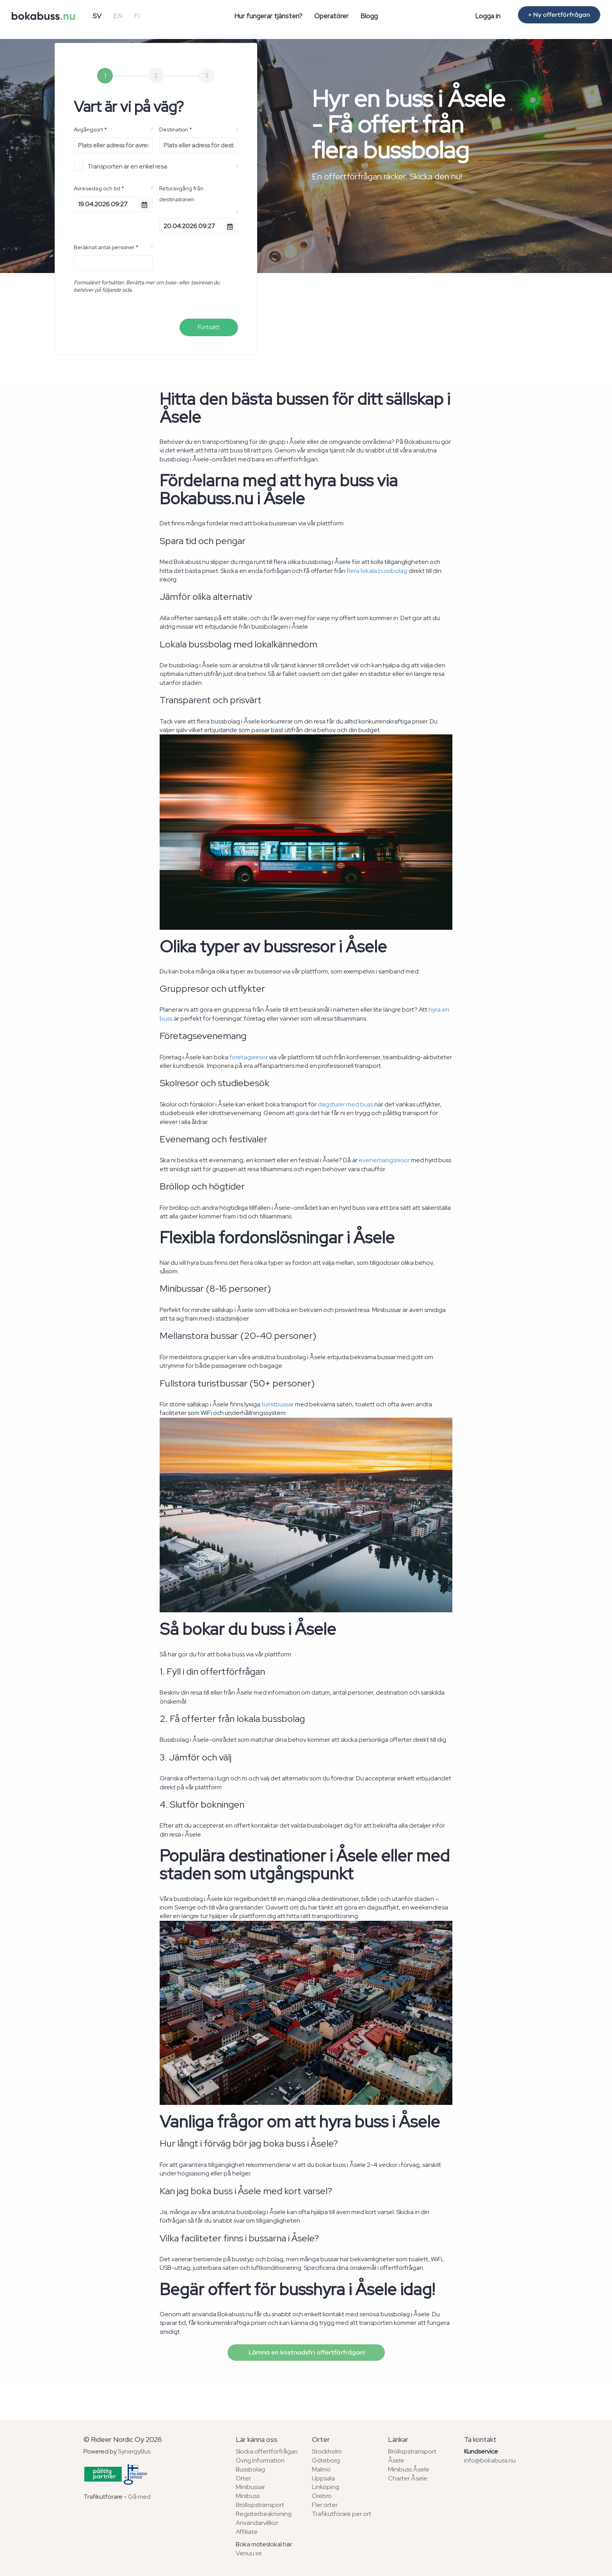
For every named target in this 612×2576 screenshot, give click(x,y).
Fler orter (325, 2505)
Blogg (369, 16)
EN (117, 16)
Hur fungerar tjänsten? (268, 16)
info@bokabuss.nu (490, 2460)
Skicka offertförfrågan (267, 2451)
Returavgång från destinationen (181, 194)
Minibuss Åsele (408, 2469)
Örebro (322, 2496)
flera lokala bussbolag (377, 571)
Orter (243, 2478)
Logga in (487, 16)
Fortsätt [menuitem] (209, 327)
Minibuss (248, 2496)
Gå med (139, 2497)
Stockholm (327, 2451)
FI (137, 16)
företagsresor (249, 1057)
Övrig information (260, 2460)
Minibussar (250, 2487)
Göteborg (326, 2460)
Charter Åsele (407, 2478)
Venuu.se (249, 2553)
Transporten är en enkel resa (120, 166)
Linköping (325, 2487)
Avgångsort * (90, 129)
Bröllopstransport (260, 2505)
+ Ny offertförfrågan (559, 15)
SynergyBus (134, 2451)
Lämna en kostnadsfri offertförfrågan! (306, 2352)
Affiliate (247, 2532)
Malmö (321, 2469)
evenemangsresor (384, 1160)
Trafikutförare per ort (341, 2514)
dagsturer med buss (345, 1104)
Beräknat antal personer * (106, 247)
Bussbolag (250, 2469)
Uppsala (323, 2478)
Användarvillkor (257, 2523)
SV (97, 16)
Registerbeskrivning (264, 2514)
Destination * (175, 129)
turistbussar (278, 1404)
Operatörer (331, 16)
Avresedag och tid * (99, 188)
